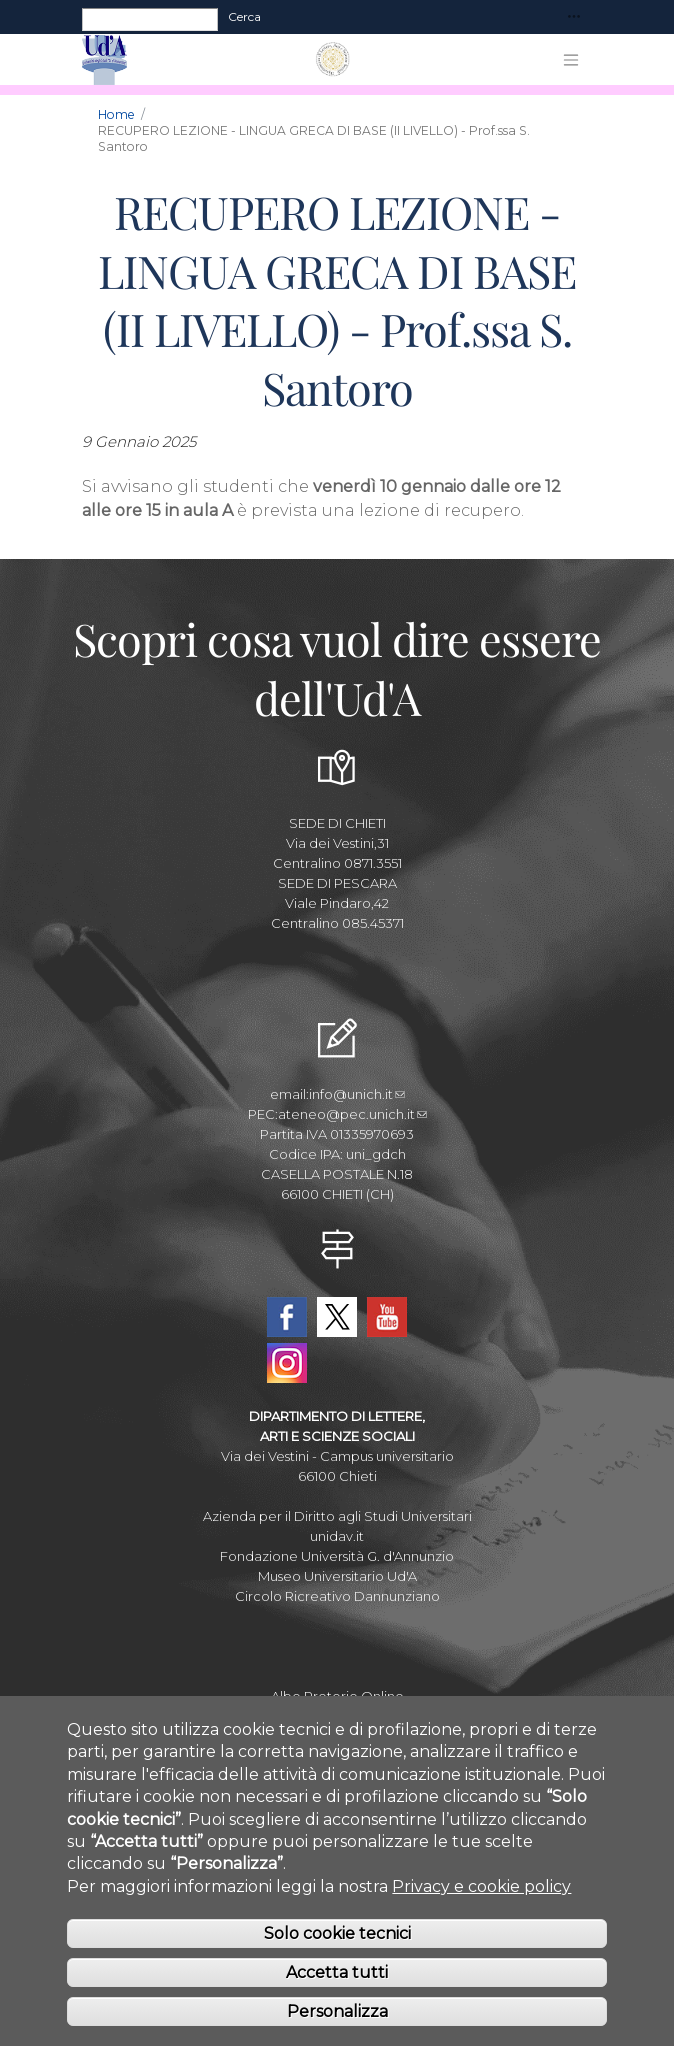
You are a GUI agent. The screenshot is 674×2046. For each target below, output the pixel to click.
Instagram (287, 1363)
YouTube (387, 1317)
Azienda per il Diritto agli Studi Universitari (337, 1516)
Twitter (337, 1317)
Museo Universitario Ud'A (337, 1576)
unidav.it (337, 1536)
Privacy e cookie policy (481, 1916)
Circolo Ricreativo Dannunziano (337, 1596)
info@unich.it (357, 1094)
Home (116, 114)
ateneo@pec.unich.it (352, 1114)
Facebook (287, 1317)
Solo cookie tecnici (337, 1964)
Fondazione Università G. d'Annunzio (337, 1556)
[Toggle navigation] (574, 17)
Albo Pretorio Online (337, 1696)
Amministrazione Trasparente (337, 1716)
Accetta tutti (337, 2002)
